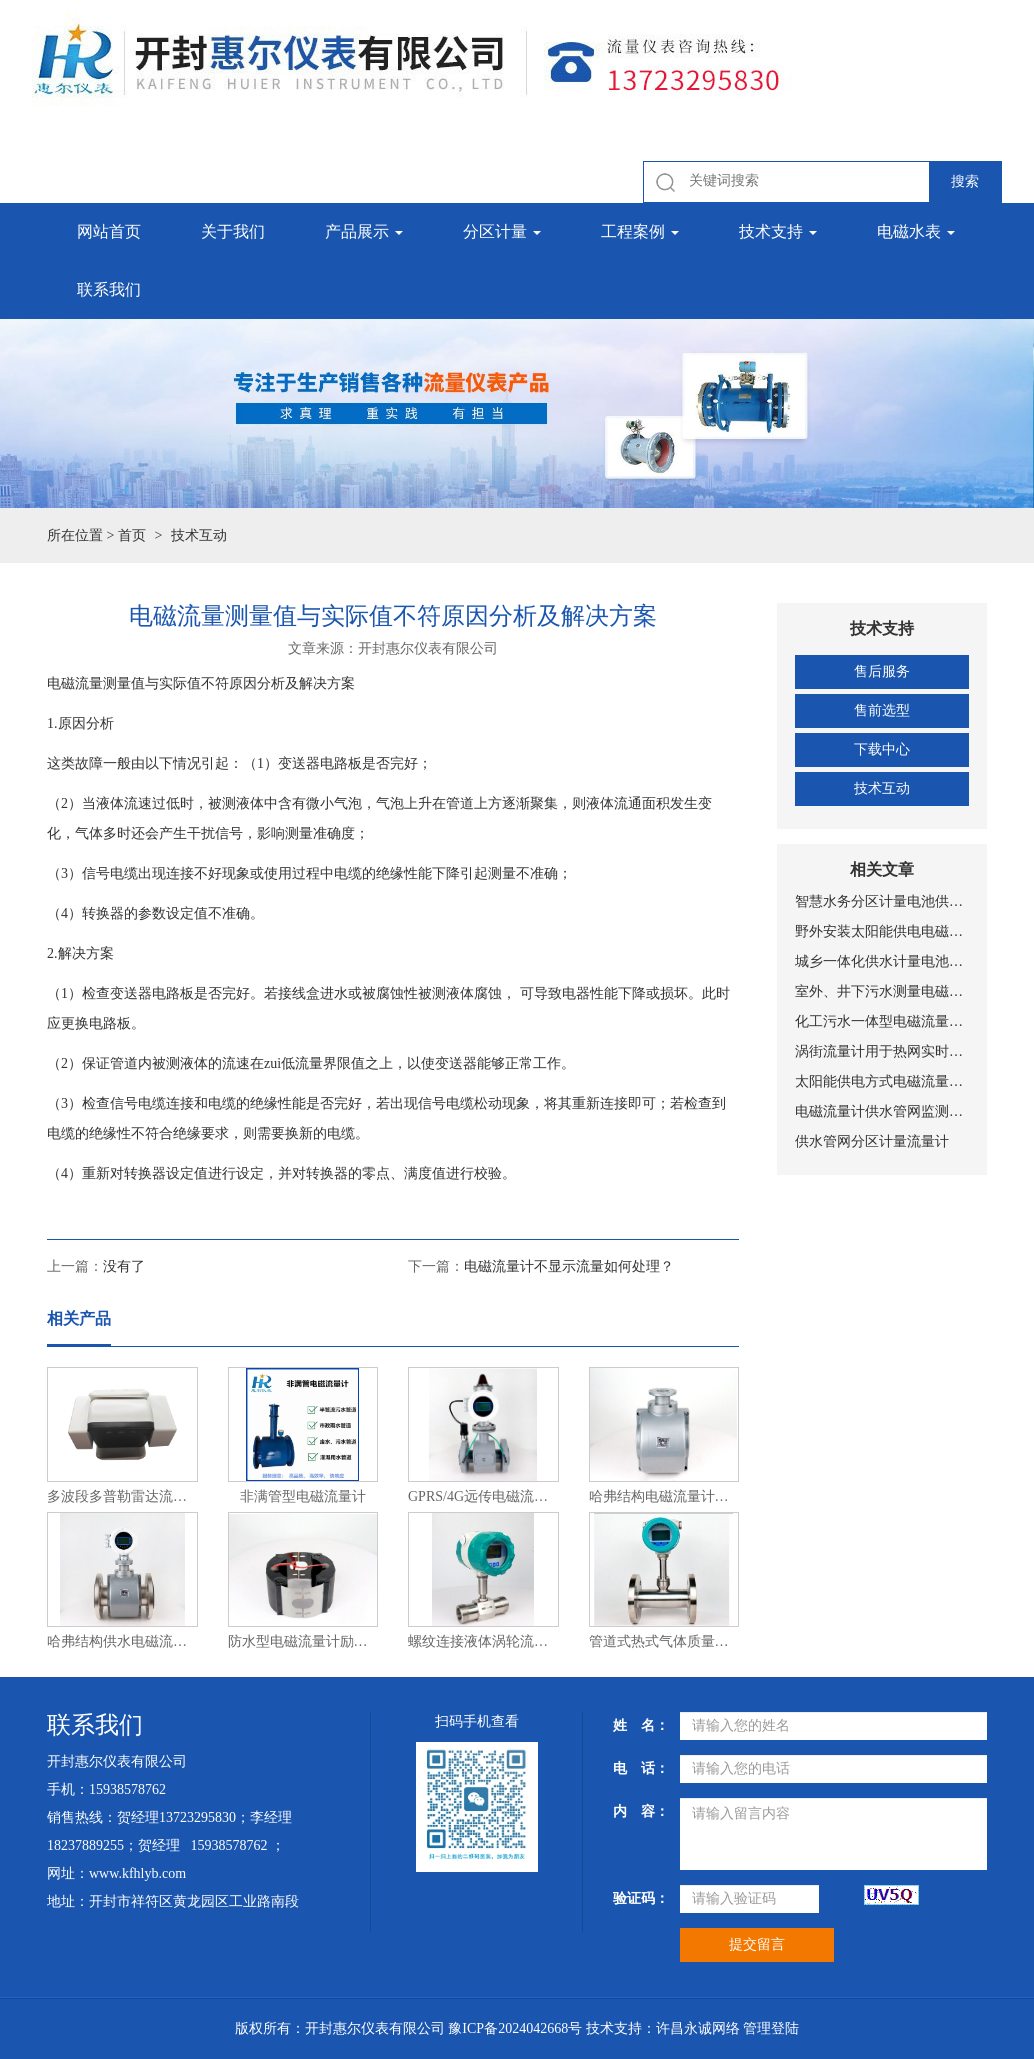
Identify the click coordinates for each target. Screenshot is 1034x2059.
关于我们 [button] (233, 231)
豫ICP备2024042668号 (515, 2028)
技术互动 (882, 788)
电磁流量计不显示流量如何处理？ (569, 1266)
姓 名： (639, 1725)
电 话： (639, 1768)
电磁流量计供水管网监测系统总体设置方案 (882, 1111)
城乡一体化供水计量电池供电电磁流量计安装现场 (882, 961)
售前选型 (882, 710)
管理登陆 (771, 2028)
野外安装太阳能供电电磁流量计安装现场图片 (882, 931)
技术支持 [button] (778, 231)
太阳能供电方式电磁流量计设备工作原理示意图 (882, 1081)
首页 (132, 535)
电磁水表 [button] (916, 231)
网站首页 (109, 231)
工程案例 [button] (640, 231)
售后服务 (882, 671)
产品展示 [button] (364, 231)
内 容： (639, 1811)
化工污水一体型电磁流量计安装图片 (882, 1021)
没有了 (124, 1266)
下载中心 (882, 749)
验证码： (639, 1898)
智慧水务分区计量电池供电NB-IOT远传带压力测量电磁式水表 (882, 901)
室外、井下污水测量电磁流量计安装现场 (882, 991)
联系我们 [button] (109, 289)
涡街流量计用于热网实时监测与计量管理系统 (882, 1051)
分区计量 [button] (502, 231)
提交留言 (757, 1944)
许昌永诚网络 (698, 2028)
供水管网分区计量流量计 (872, 1141)
